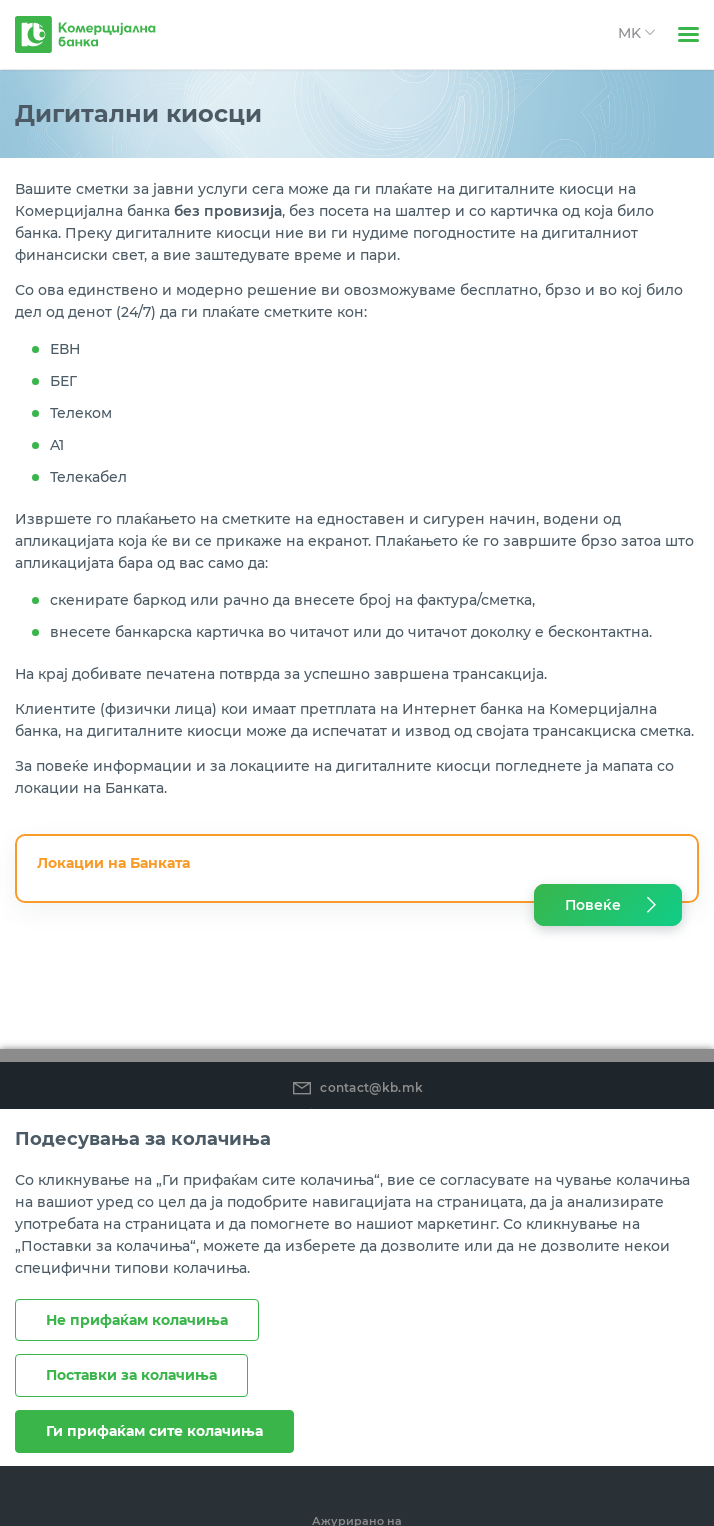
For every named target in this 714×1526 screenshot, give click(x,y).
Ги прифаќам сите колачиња (154, 1431)
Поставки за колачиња (131, 1375)
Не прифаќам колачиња (137, 1320)
